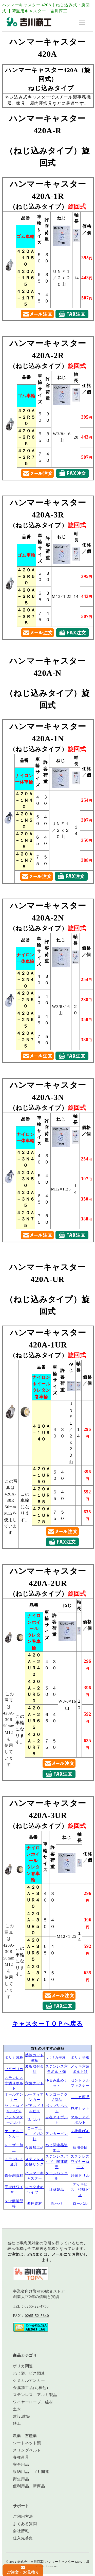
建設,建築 (21, 2416)
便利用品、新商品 (29, 2486)
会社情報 (21, 2531)
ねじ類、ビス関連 (29, 2373)
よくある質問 (25, 2524)
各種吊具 (21, 2457)
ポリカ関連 (23, 2366)
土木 (17, 2409)
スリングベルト (27, 2450)
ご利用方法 (23, 2516)
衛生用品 (21, 2479)
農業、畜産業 (25, 2436)
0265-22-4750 (37, 2306)
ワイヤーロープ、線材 (33, 2402)
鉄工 (17, 2423)
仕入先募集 (23, 2538)
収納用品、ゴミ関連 (31, 2472)
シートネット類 (27, 2443)
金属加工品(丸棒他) (30, 2388)
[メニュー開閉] (82, 22)
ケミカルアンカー (29, 2380)
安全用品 (21, 2465)
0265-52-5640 (37, 2316)
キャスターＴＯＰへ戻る (47, 2023)
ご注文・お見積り (23, 2572)
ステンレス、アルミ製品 (35, 2395)
